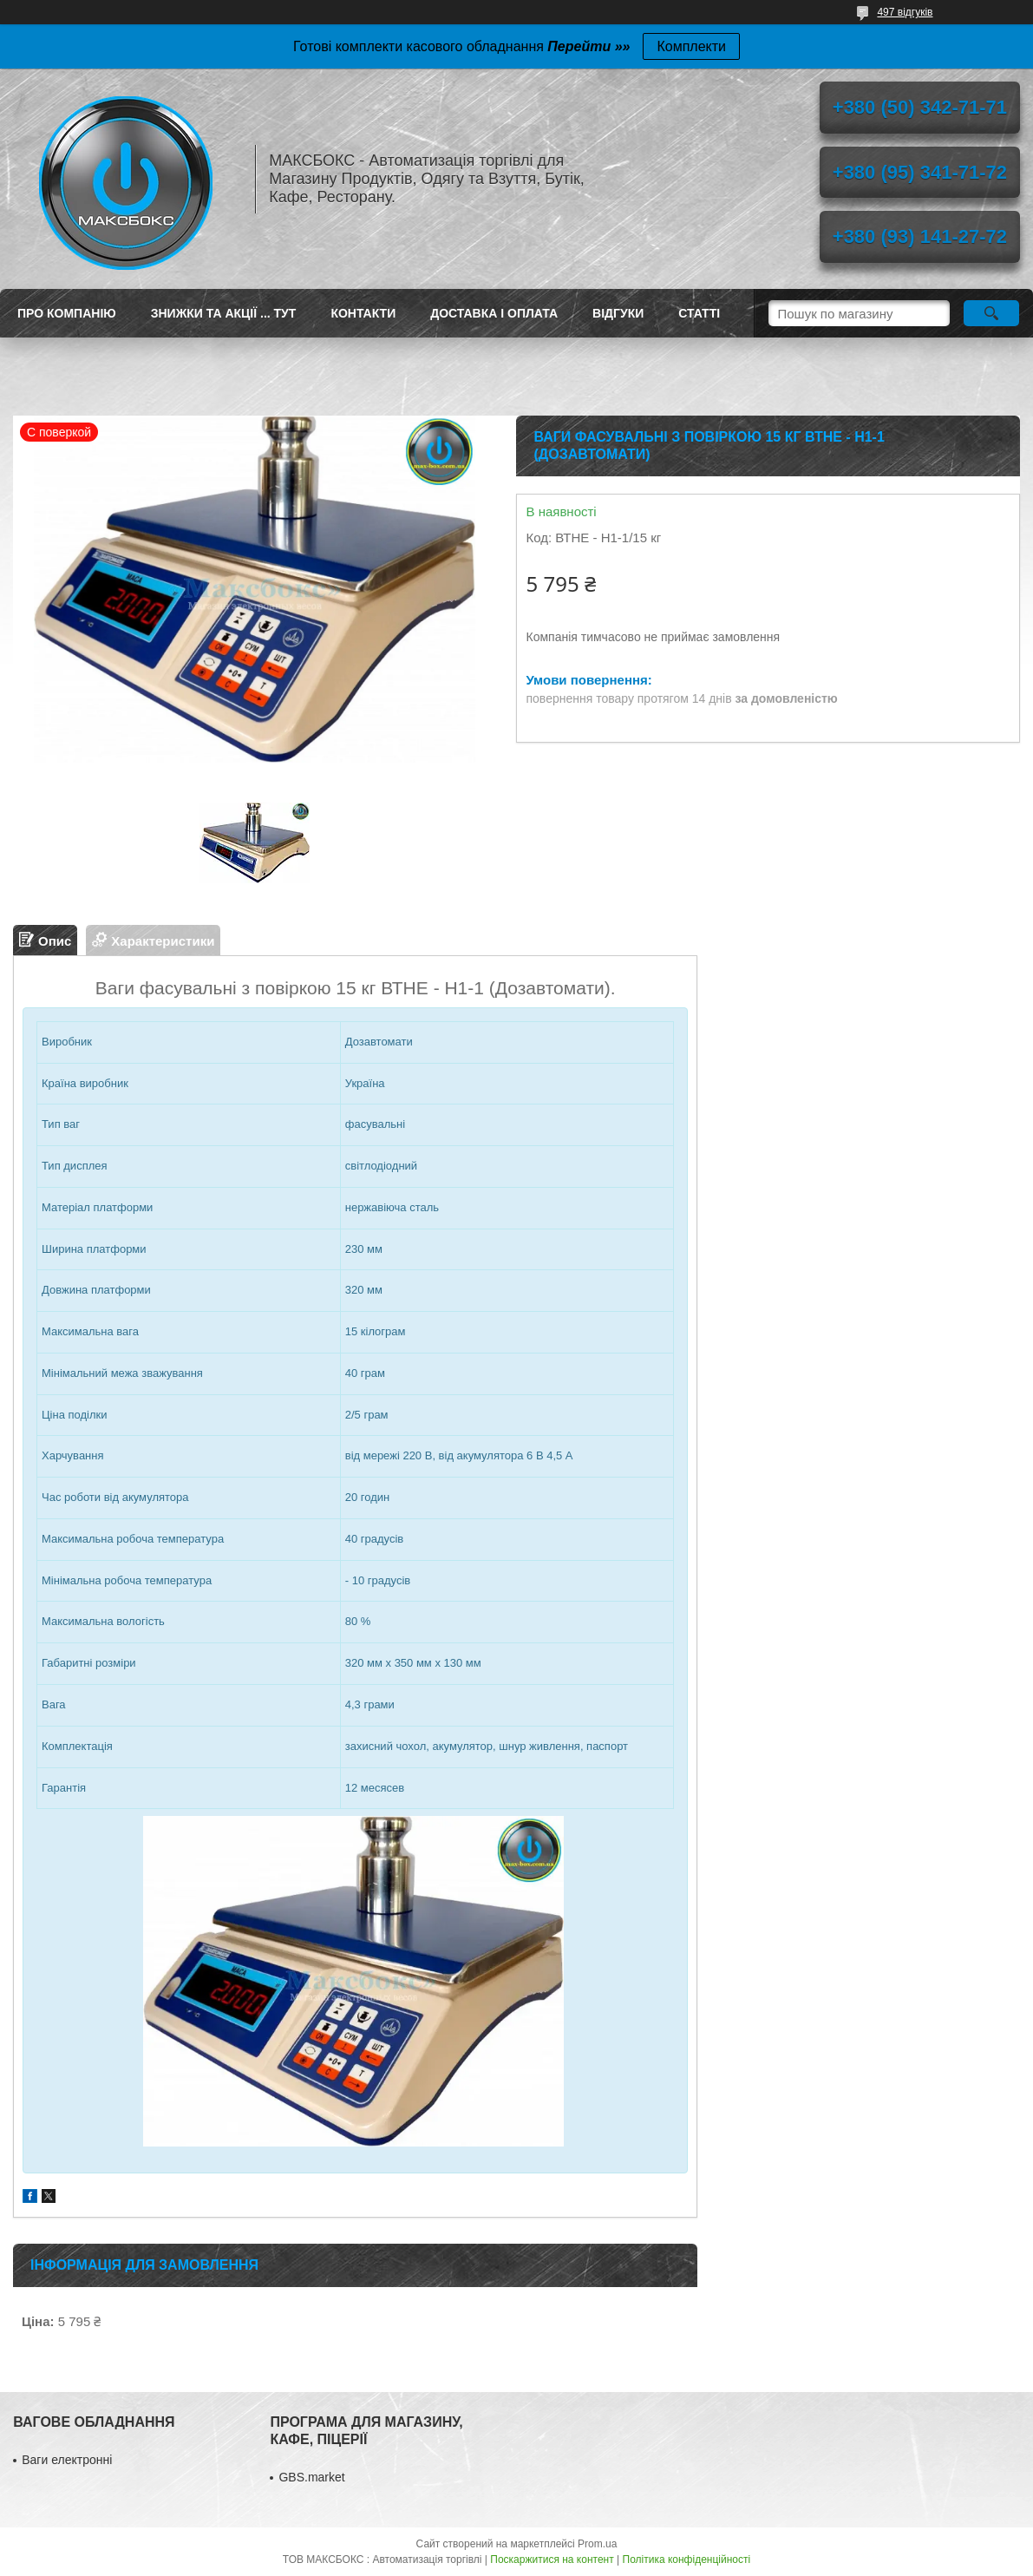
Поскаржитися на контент (551, 2559)
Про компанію (66, 313)
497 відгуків (904, 12)
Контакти (363, 313)
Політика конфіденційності (687, 2559)
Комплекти (691, 46)
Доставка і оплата (494, 313)
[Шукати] (991, 313)
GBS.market (311, 2477)
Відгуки (618, 313)
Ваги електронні (67, 2460)
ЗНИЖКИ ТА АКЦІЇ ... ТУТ (224, 313)
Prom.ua (597, 2544)
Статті (699, 313)
